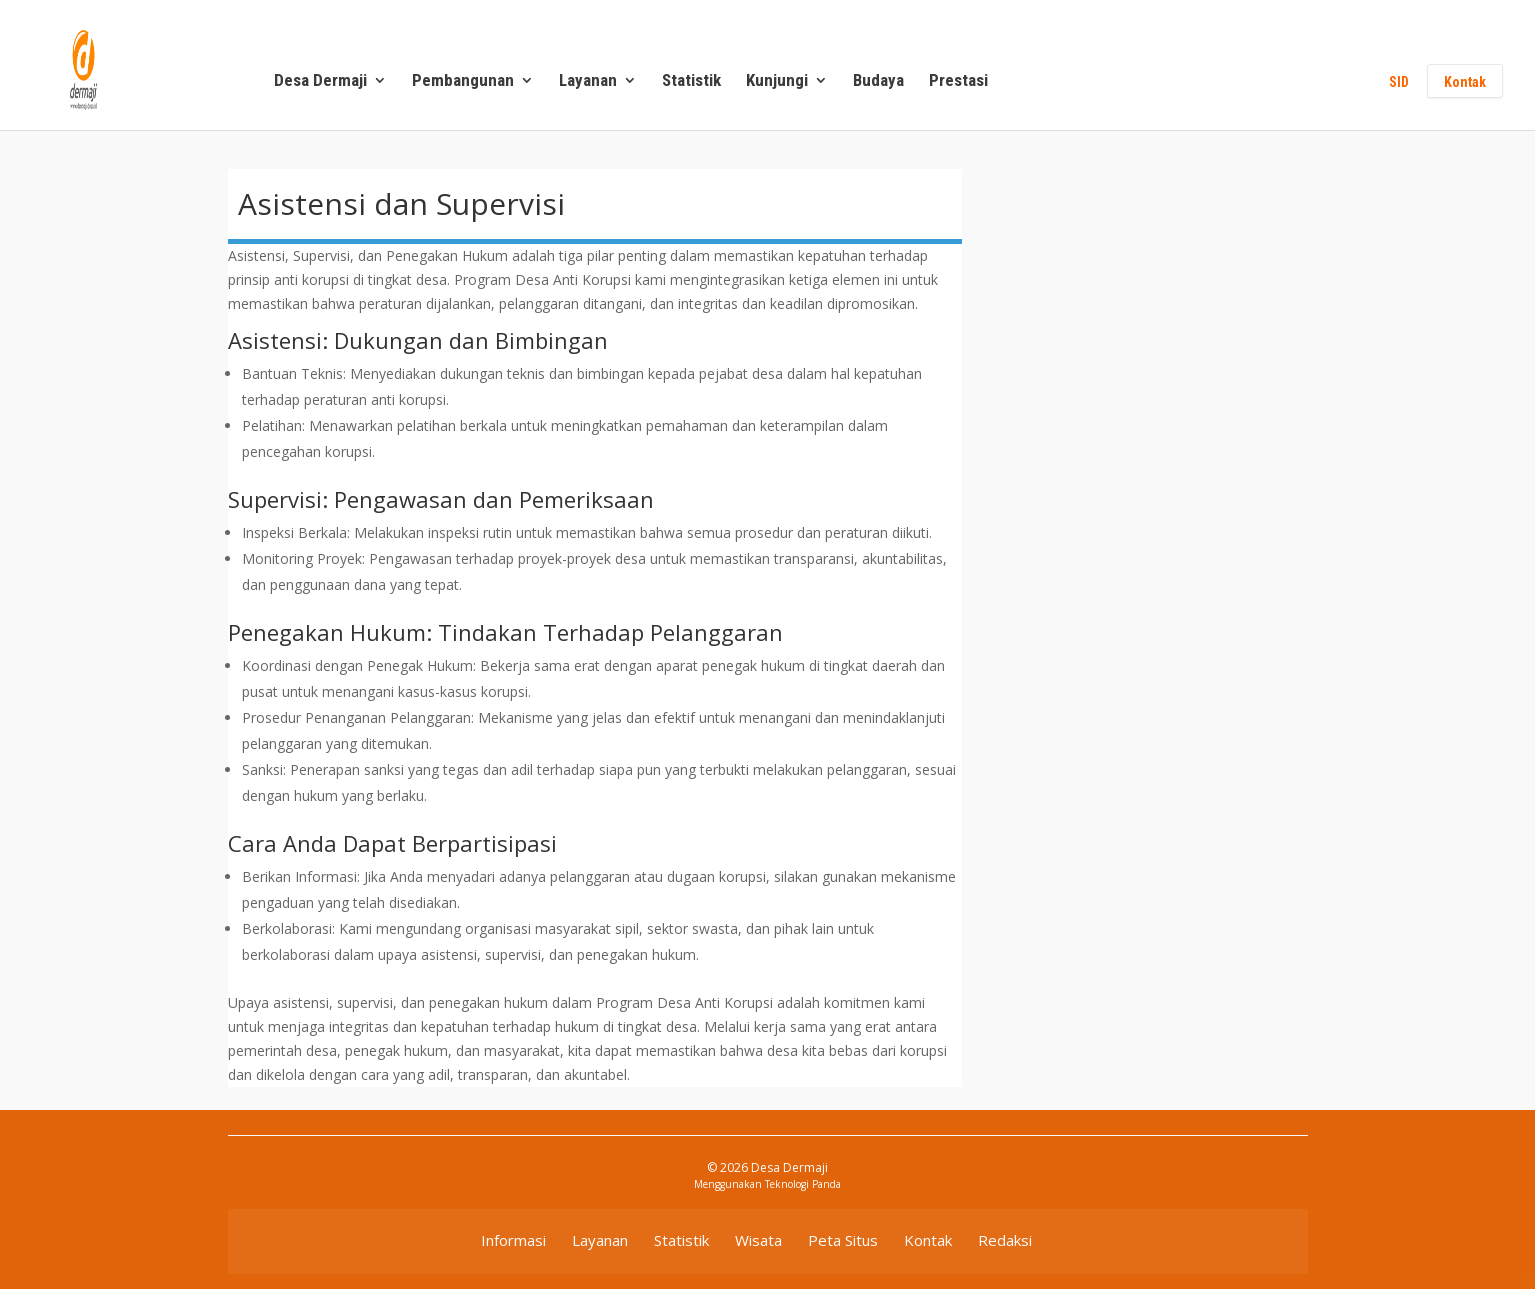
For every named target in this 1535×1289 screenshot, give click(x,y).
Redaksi (1005, 1240)
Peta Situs (843, 1240)
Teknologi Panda (803, 1184)
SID (1399, 82)
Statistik (691, 81)
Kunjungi (777, 81)
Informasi (513, 1240)
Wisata (758, 1240)
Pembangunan (463, 81)
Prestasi (958, 81)
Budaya (878, 81)
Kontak (1465, 82)
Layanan (588, 81)
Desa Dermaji (320, 81)
